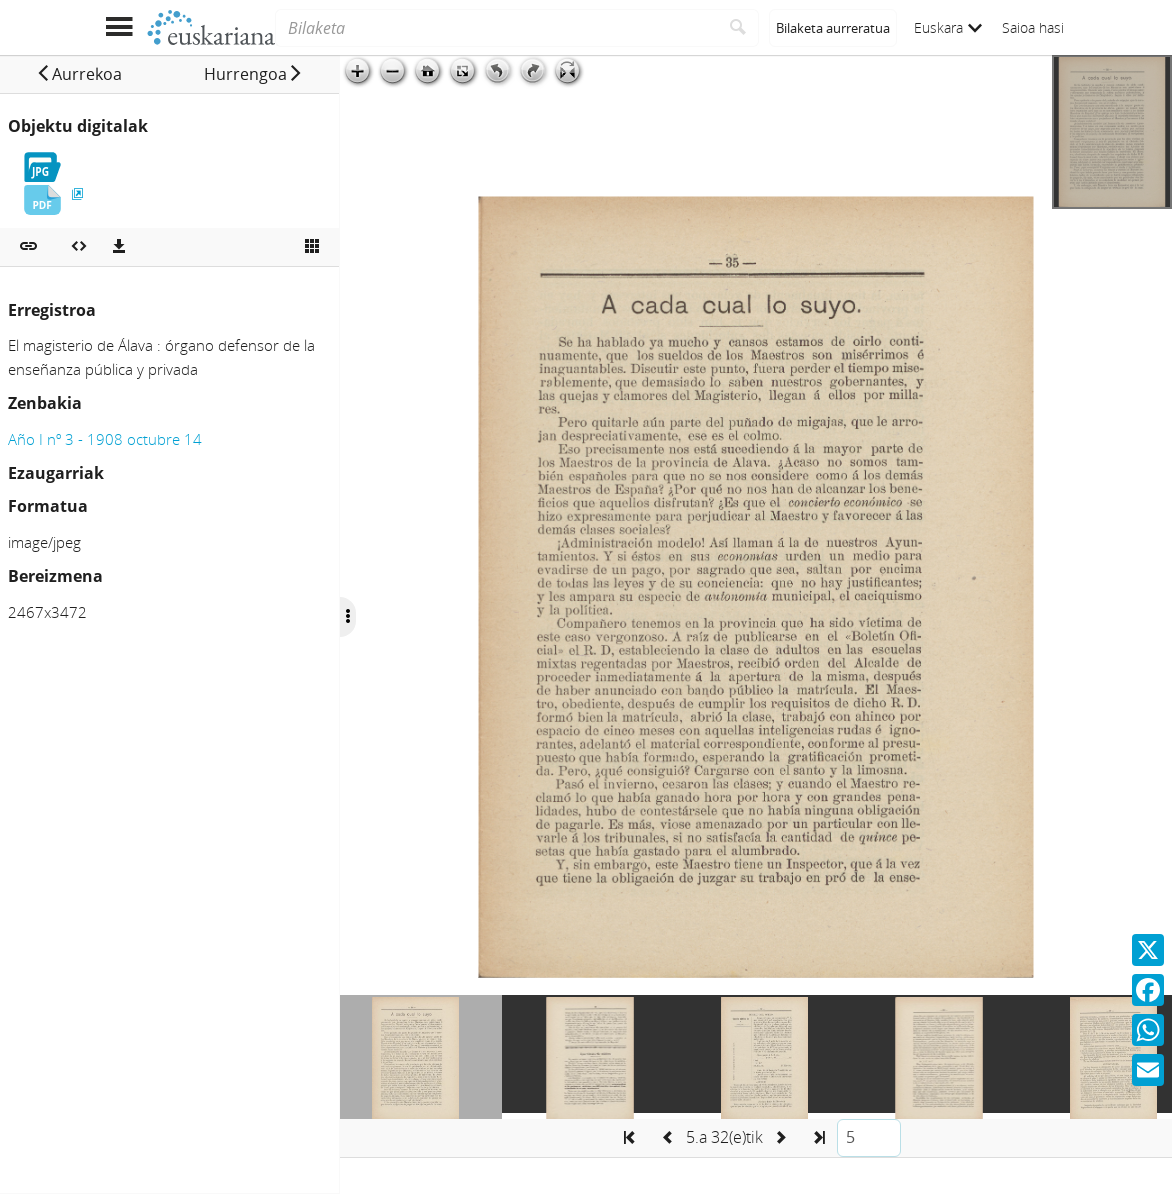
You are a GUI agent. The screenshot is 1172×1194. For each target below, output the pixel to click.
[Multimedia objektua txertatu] (79, 247)
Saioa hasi (1033, 27)
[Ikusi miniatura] (312, 247)
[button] (79, 74)
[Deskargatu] (119, 247)
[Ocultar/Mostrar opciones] (348, 617)
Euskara (948, 27)
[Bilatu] (738, 28)
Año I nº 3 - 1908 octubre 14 (105, 439)
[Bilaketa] (496, 28)
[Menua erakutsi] (118, 27)
